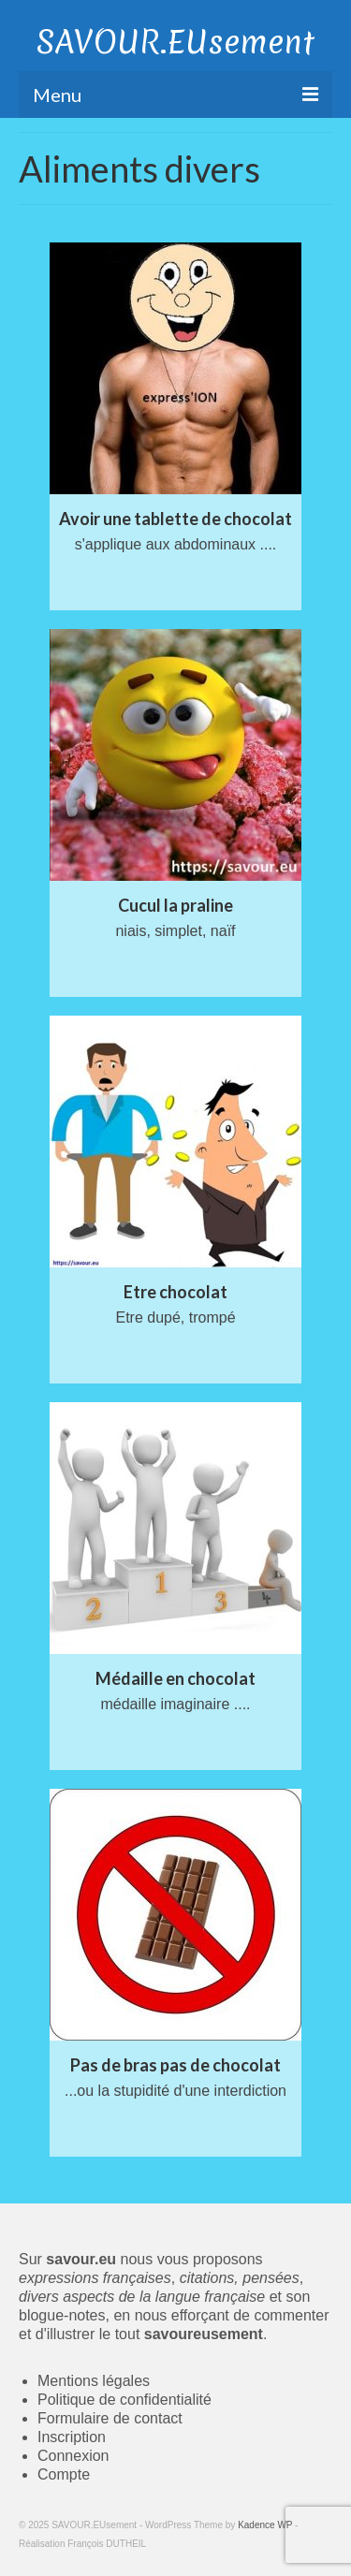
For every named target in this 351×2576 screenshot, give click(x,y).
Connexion (73, 2456)
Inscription (71, 2437)
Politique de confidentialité (124, 2400)
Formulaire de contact (110, 2418)
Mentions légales (93, 2381)
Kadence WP (265, 2525)
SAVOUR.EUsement (175, 42)
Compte (63, 2474)
